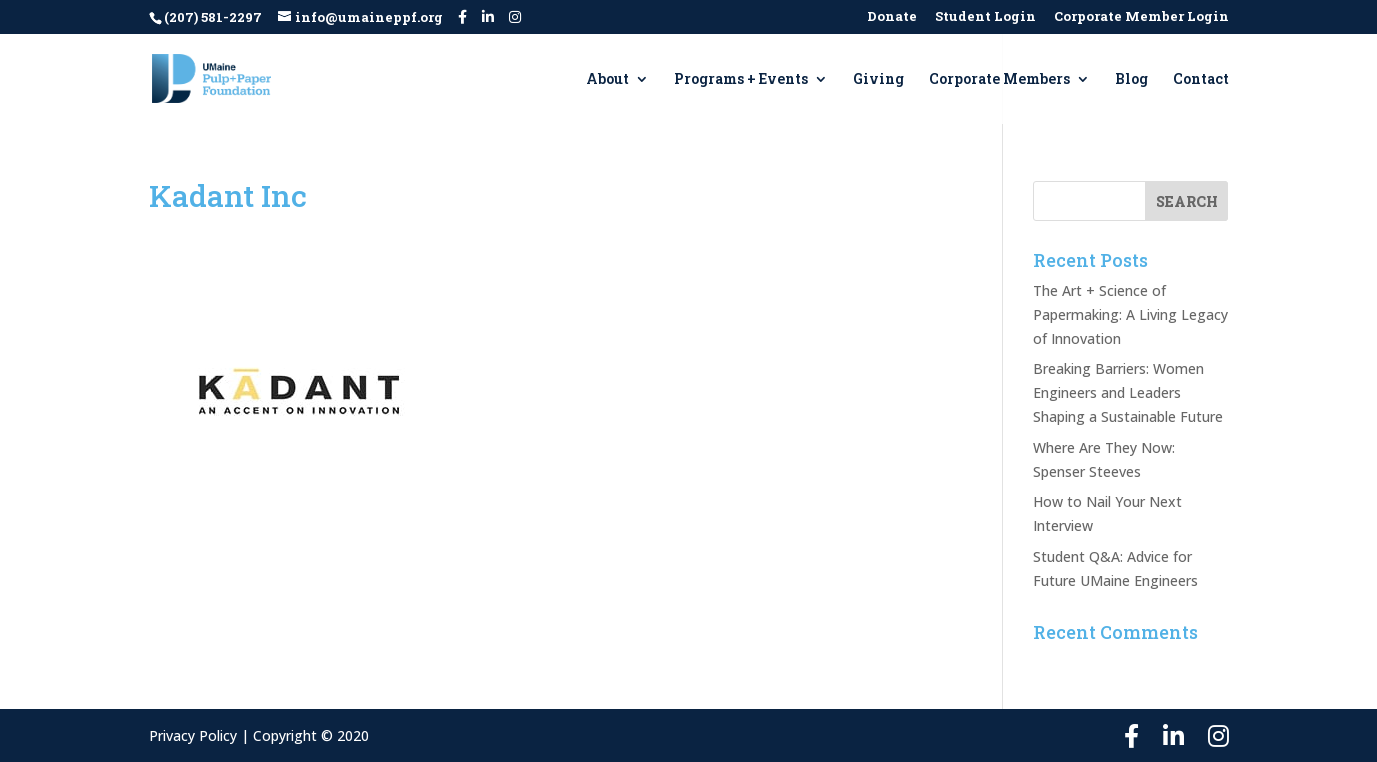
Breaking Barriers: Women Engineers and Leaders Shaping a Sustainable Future (1128, 392)
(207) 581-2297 (213, 17)
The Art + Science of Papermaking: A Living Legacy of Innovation (1130, 314)
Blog (1131, 80)
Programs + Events (741, 80)
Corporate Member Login (1141, 17)
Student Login (985, 17)
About (607, 80)
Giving (878, 80)
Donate (892, 17)
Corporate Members (999, 80)
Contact (1201, 80)
